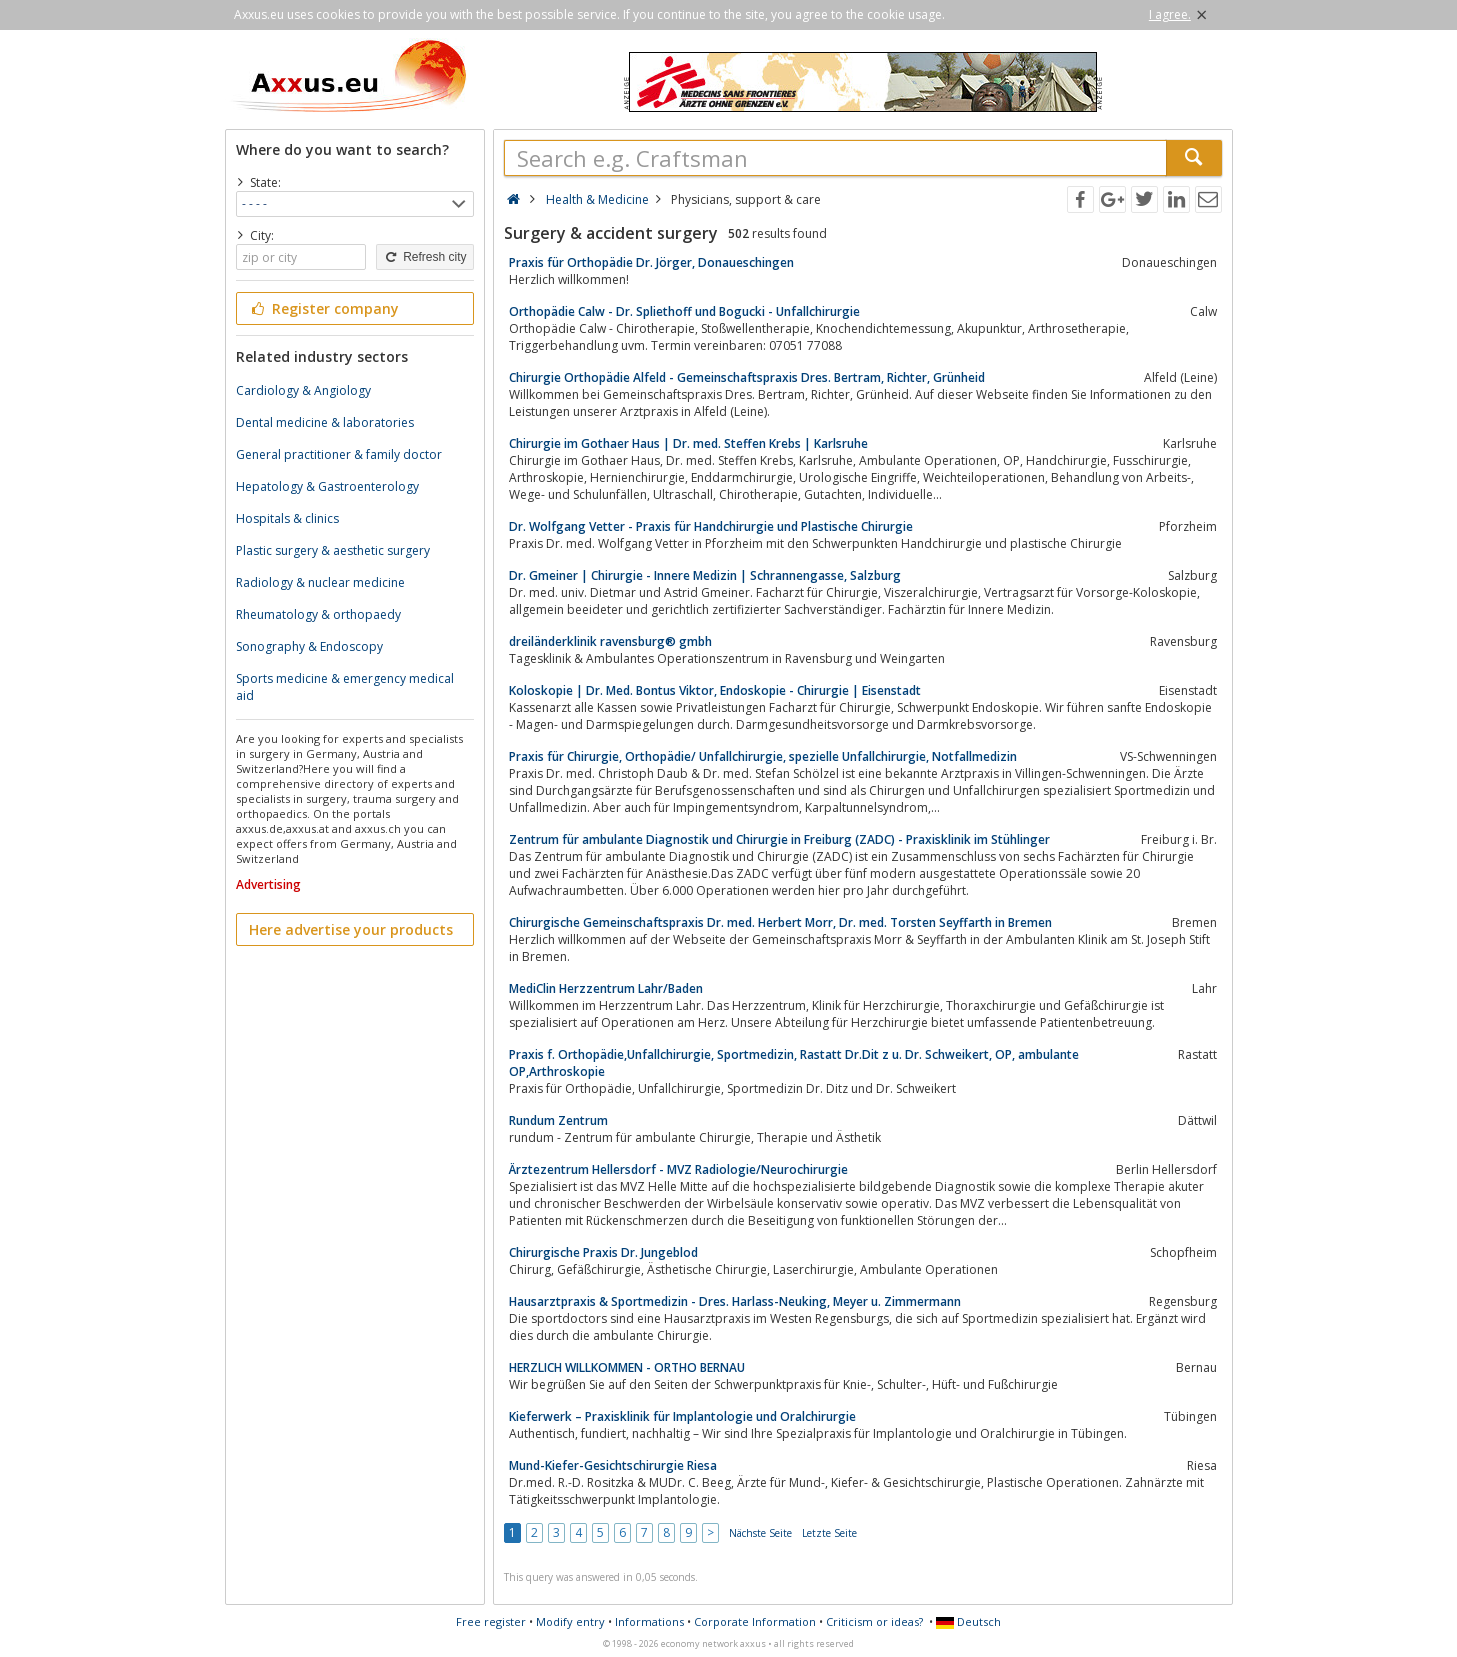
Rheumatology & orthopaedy (318, 614)
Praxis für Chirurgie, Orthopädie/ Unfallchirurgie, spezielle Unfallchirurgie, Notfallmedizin (763, 756)
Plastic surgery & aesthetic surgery (333, 550)
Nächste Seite (760, 1533)
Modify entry (570, 1621)
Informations (649, 1621)
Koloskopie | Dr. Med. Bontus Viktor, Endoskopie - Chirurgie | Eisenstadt (715, 690)
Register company (324, 308)
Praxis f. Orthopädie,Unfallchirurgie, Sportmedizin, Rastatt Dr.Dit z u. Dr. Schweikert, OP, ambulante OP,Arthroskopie (794, 1063)
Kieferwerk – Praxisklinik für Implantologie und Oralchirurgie (682, 1416)
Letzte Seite (829, 1533)
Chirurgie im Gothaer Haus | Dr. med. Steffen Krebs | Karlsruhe (688, 443)
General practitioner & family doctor (339, 454)
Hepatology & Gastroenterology (327, 486)
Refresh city (424, 257)
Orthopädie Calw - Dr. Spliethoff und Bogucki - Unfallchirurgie (684, 311)
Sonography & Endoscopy (309, 646)
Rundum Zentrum (558, 1120)
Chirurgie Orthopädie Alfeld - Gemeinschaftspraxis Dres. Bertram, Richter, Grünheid (747, 377)
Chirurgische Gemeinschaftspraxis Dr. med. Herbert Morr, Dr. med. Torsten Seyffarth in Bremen (780, 922)
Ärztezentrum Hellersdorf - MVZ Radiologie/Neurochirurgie (678, 1169)
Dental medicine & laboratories (325, 422)
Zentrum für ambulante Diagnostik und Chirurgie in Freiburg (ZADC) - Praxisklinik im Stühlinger (779, 839)
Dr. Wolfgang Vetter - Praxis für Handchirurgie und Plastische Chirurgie (711, 526)
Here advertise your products (351, 929)
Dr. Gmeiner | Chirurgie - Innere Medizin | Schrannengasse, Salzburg (705, 575)
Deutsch (968, 1621)
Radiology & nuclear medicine (320, 582)
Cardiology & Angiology (303, 390)
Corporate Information (755, 1621)
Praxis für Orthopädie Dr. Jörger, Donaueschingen (651, 262)
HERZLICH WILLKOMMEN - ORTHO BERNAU (627, 1367)
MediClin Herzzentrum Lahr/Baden (606, 988)
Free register (491, 1621)
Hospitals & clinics (287, 518)
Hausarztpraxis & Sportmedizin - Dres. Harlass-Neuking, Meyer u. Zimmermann (735, 1301)
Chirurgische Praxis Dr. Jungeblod (603, 1252)
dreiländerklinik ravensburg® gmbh (610, 641)
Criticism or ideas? (874, 1621)
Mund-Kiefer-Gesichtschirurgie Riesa (613, 1465)
